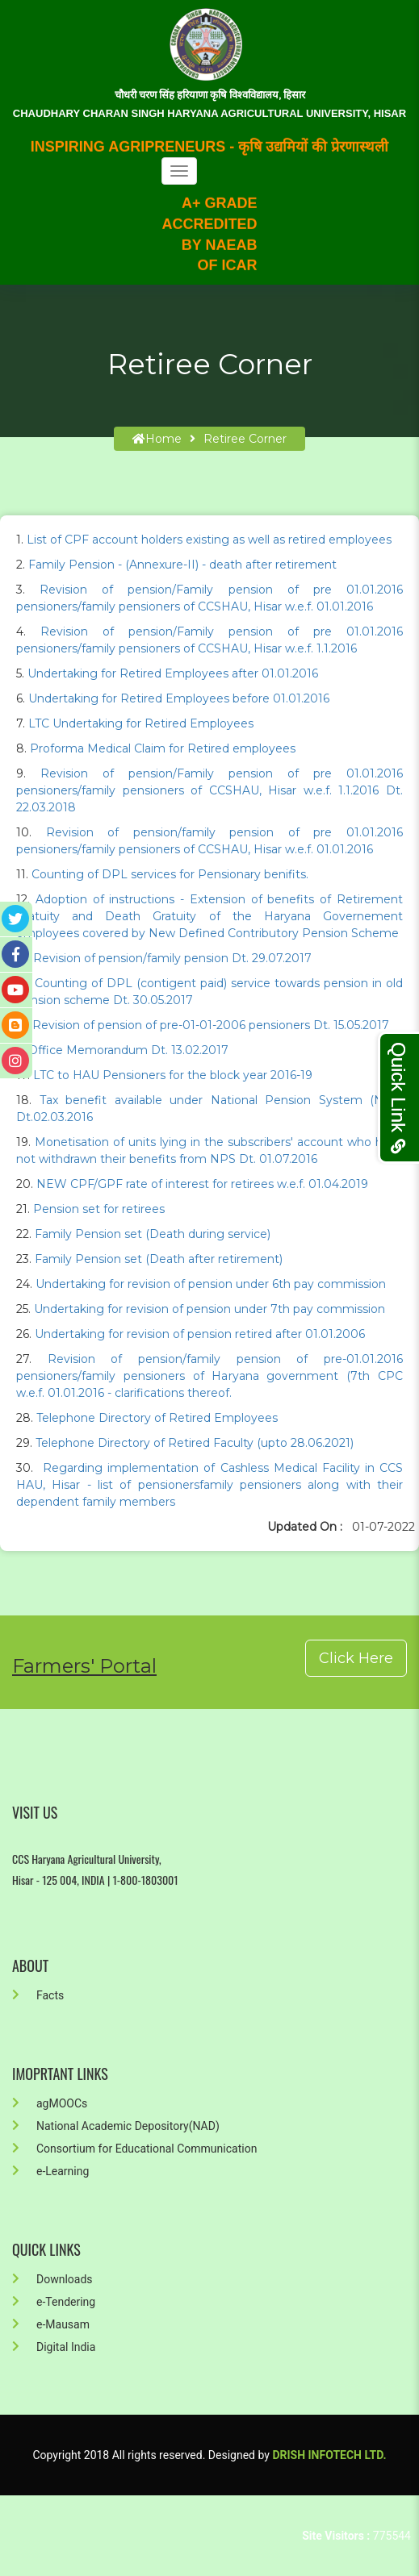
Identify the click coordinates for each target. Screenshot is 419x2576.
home (157, 438)
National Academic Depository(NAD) (116, 2126)
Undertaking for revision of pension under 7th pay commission (209, 1309)
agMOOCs (49, 2103)
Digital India (53, 2346)
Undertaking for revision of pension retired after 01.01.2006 (200, 1334)
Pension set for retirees (99, 1209)
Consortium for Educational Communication (134, 2148)
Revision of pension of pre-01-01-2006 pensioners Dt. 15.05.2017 (210, 1025)
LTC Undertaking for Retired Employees (140, 723)
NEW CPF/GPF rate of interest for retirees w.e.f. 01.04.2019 (202, 1184)
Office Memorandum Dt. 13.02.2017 (128, 1050)
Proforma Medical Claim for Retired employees (162, 748)
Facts (38, 1995)
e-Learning (50, 2171)
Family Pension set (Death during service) (152, 1234)
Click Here (356, 1658)
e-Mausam (51, 2324)
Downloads (52, 2279)
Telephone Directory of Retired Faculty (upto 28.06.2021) (195, 1443)
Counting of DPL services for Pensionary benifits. (169, 874)
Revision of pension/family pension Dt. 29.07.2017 (172, 958)
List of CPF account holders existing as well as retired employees (209, 539)
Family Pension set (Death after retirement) (159, 1259)
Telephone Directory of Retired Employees (157, 1418)
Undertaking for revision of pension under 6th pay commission (211, 1284)
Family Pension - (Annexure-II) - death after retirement (182, 564)
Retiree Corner (245, 438)
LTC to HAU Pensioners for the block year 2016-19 (172, 1075)
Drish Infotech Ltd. (329, 2455)
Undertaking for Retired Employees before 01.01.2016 (178, 698)
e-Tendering (53, 2301)
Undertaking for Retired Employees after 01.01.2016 (172, 673)
